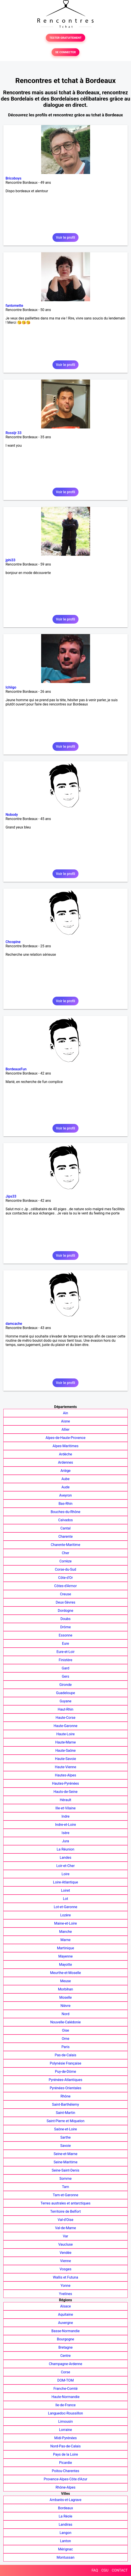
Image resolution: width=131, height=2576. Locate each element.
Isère (65, 1833)
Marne (65, 1940)
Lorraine (65, 2430)
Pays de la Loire (65, 2454)
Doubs (65, 1619)
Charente (65, 1536)
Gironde (65, 1685)
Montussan (65, 2557)
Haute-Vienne (65, 1767)
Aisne (65, 1421)
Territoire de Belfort (65, 2211)
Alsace (65, 2306)
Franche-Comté (65, 2388)
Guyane (65, 1701)
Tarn (65, 2187)
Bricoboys (13, 178)
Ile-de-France (65, 2405)
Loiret (65, 1890)
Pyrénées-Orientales (65, 2088)
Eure (65, 1643)
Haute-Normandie (65, 2397)
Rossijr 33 (14, 433)
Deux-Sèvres (65, 1602)
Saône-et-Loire (65, 2129)
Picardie (65, 2463)
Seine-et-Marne (65, 2154)
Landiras (65, 2524)
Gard (65, 1668)
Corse (65, 2372)
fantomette (14, 305)
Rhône (65, 2096)
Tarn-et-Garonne (65, 2195)
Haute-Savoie (65, 1759)
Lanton (65, 2541)
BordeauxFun (16, 1069)
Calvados (65, 1520)
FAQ (95, 2570)
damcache (14, 1323)
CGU (105, 2570)
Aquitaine (65, 2314)
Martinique (65, 1948)
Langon (65, 2533)
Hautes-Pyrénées (65, 1783)
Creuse (65, 1594)
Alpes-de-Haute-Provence (66, 1438)
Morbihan (65, 1989)
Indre (66, 1816)
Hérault (65, 1800)
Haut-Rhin (65, 1709)
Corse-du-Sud (65, 1569)
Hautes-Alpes (65, 1775)
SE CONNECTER (65, 52)
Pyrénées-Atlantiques (65, 2080)
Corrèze (65, 1561)
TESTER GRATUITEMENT (65, 37)
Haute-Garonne (65, 1726)
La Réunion (65, 1849)
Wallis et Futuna (65, 2277)
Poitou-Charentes (65, 2471)
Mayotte (65, 1964)
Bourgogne (65, 2339)
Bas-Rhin (65, 1503)
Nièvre (65, 2006)
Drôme (65, 1627)
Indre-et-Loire (65, 1824)
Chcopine (13, 942)
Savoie (65, 2146)
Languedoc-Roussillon (65, 2413)
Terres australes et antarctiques (65, 2203)
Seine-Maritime (65, 2162)
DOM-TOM (65, 2380)
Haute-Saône (65, 1750)
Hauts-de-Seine (66, 1792)
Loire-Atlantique (65, 1882)
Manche (65, 1931)
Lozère (65, 1915)
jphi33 (10, 560)
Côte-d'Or (65, 1578)
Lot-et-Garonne (65, 1907)
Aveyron (65, 1495)
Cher (65, 1553)
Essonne (65, 1635)
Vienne (65, 2261)
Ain (65, 1413)
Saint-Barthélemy (65, 2104)
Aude (65, 1487)
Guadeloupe (65, 1693)
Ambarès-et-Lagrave (65, 2500)
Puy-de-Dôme (65, 2071)
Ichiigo (11, 687)
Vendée (65, 2253)
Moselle (65, 1997)
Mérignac (65, 2549)
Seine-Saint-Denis (65, 2170)
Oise (65, 2030)
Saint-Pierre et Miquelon (66, 2121)
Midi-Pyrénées (65, 2438)
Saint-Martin (65, 2113)
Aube (65, 1479)
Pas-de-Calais (65, 2055)
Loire (65, 1874)
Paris (65, 2047)
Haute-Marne (65, 1742)
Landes (65, 1857)
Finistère (65, 1660)
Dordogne (65, 1610)
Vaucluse (65, 2244)
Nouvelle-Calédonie (65, 2022)
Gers (65, 1676)
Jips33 (11, 1196)
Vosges (65, 2269)
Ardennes (65, 1462)
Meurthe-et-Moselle (65, 1973)
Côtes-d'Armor (65, 1586)
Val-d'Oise (65, 2220)
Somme (65, 2178)
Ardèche (65, 1454)
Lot (65, 1899)
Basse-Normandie (65, 2331)
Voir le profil (65, 237)
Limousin (65, 2421)
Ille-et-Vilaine (65, 1808)
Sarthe (65, 2137)
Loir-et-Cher (65, 1866)
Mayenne (65, 1956)
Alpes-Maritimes (65, 1446)
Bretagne (65, 2347)
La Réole (65, 2516)
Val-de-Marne (65, 2228)
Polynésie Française (65, 2063)
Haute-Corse (65, 1717)
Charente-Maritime (65, 1545)
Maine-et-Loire (65, 1923)
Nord (65, 2014)
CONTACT (120, 2570)
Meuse (65, 1981)
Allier (65, 1429)
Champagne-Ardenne (65, 2364)
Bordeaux (65, 2508)
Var (65, 2236)
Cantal (65, 1528)
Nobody (12, 814)
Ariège (65, 1471)
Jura (65, 1841)
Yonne (65, 2285)
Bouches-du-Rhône (66, 1512)
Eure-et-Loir (65, 1652)
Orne (65, 2039)
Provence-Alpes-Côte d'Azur (65, 2479)
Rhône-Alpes (66, 2487)
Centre (65, 2356)
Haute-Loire (65, 1734)
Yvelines (65, 2294)
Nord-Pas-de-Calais (65, 2446)
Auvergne (65, 2323)
